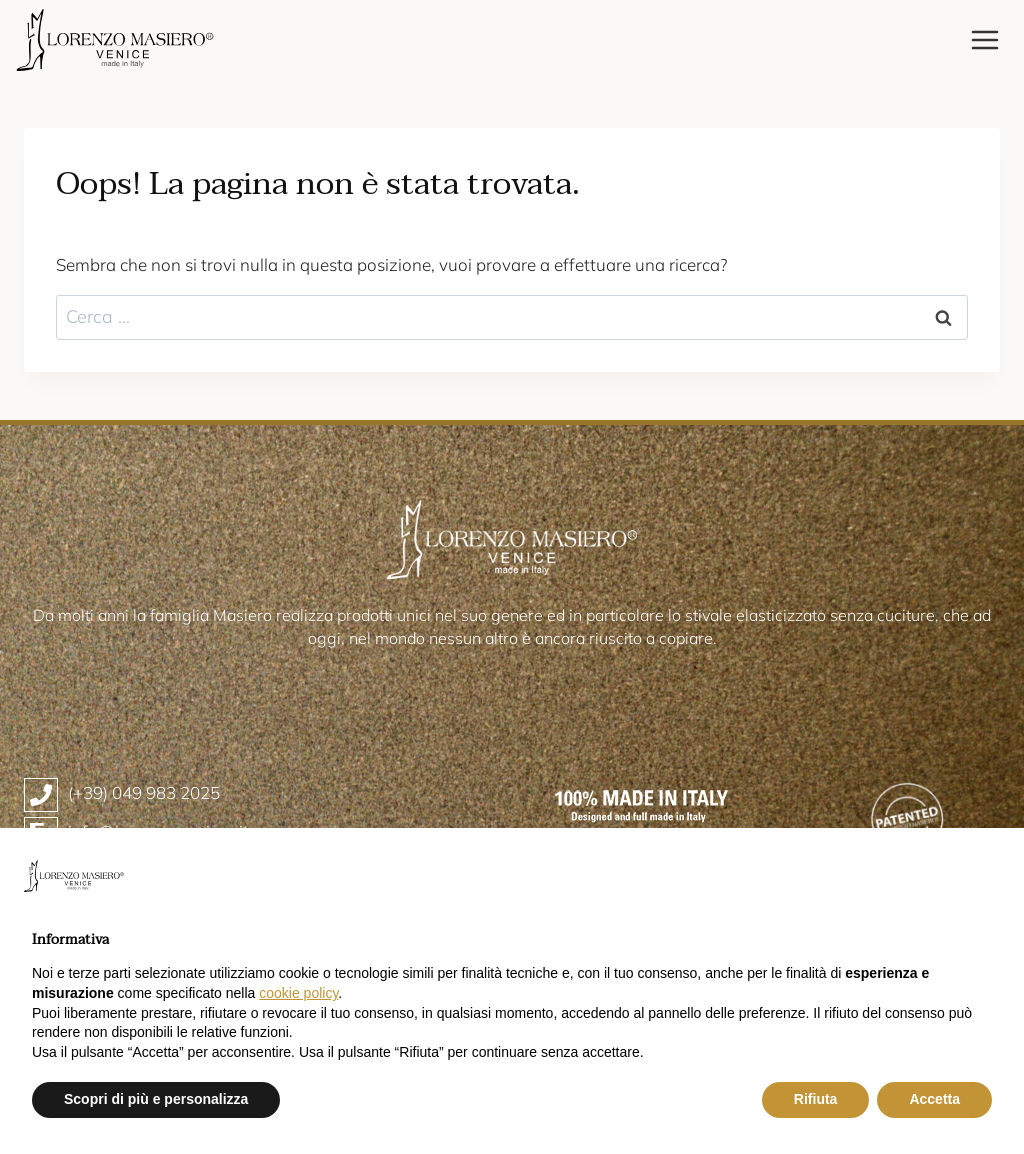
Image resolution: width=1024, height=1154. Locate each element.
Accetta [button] (934, 1099)
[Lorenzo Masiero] (115, 40)
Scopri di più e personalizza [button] (156, 1099)
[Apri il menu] (984, 39)
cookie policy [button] (298, 993)
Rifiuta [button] (816, 1099)
